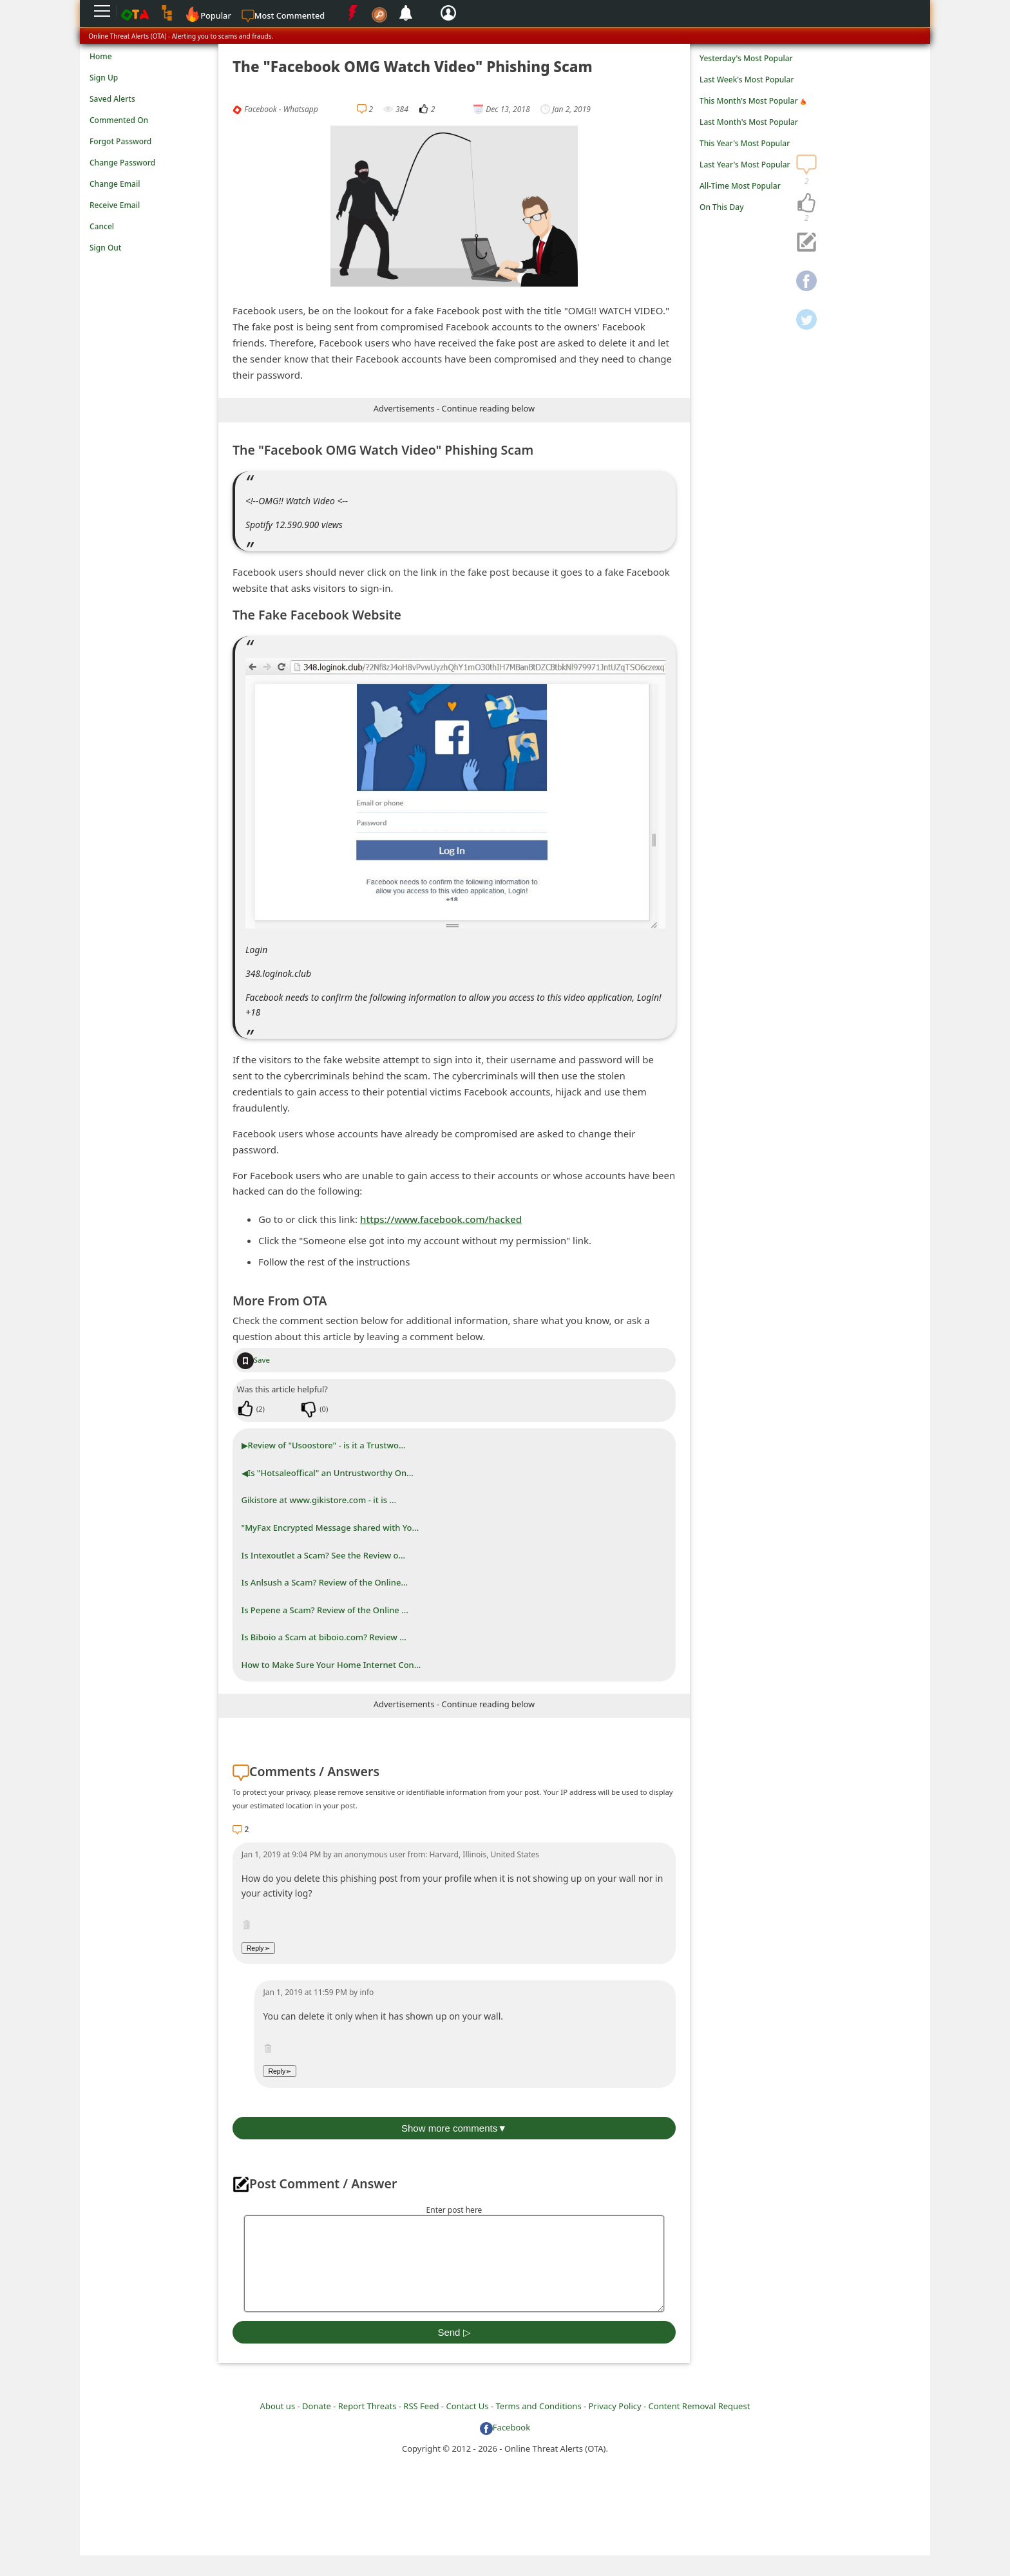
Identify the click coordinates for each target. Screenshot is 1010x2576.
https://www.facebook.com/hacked (441, 1219)
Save (253, 1360)
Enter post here (454, 2209)
